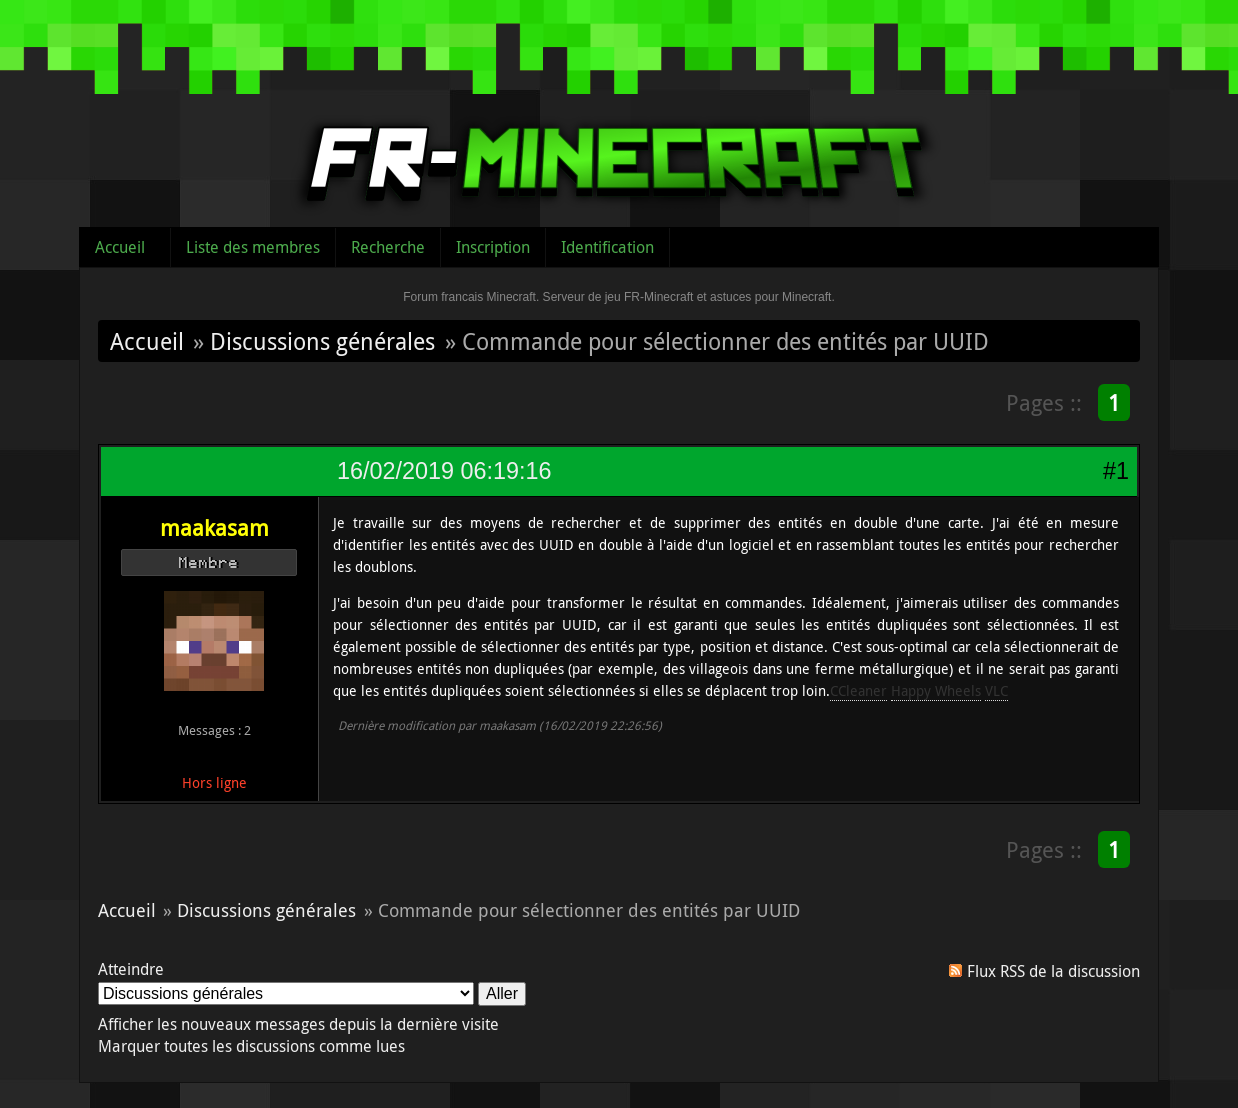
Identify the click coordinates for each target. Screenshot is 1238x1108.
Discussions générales (322, 341)
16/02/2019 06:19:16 (444, 471)
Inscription (493, 247)
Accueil (120, 247)
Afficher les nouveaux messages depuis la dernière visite (298, 1024)
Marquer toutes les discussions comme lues (251, 1046)
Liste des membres (253, 247)
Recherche (388, 247)
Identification (607, 247)
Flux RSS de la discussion (1053, 971)
